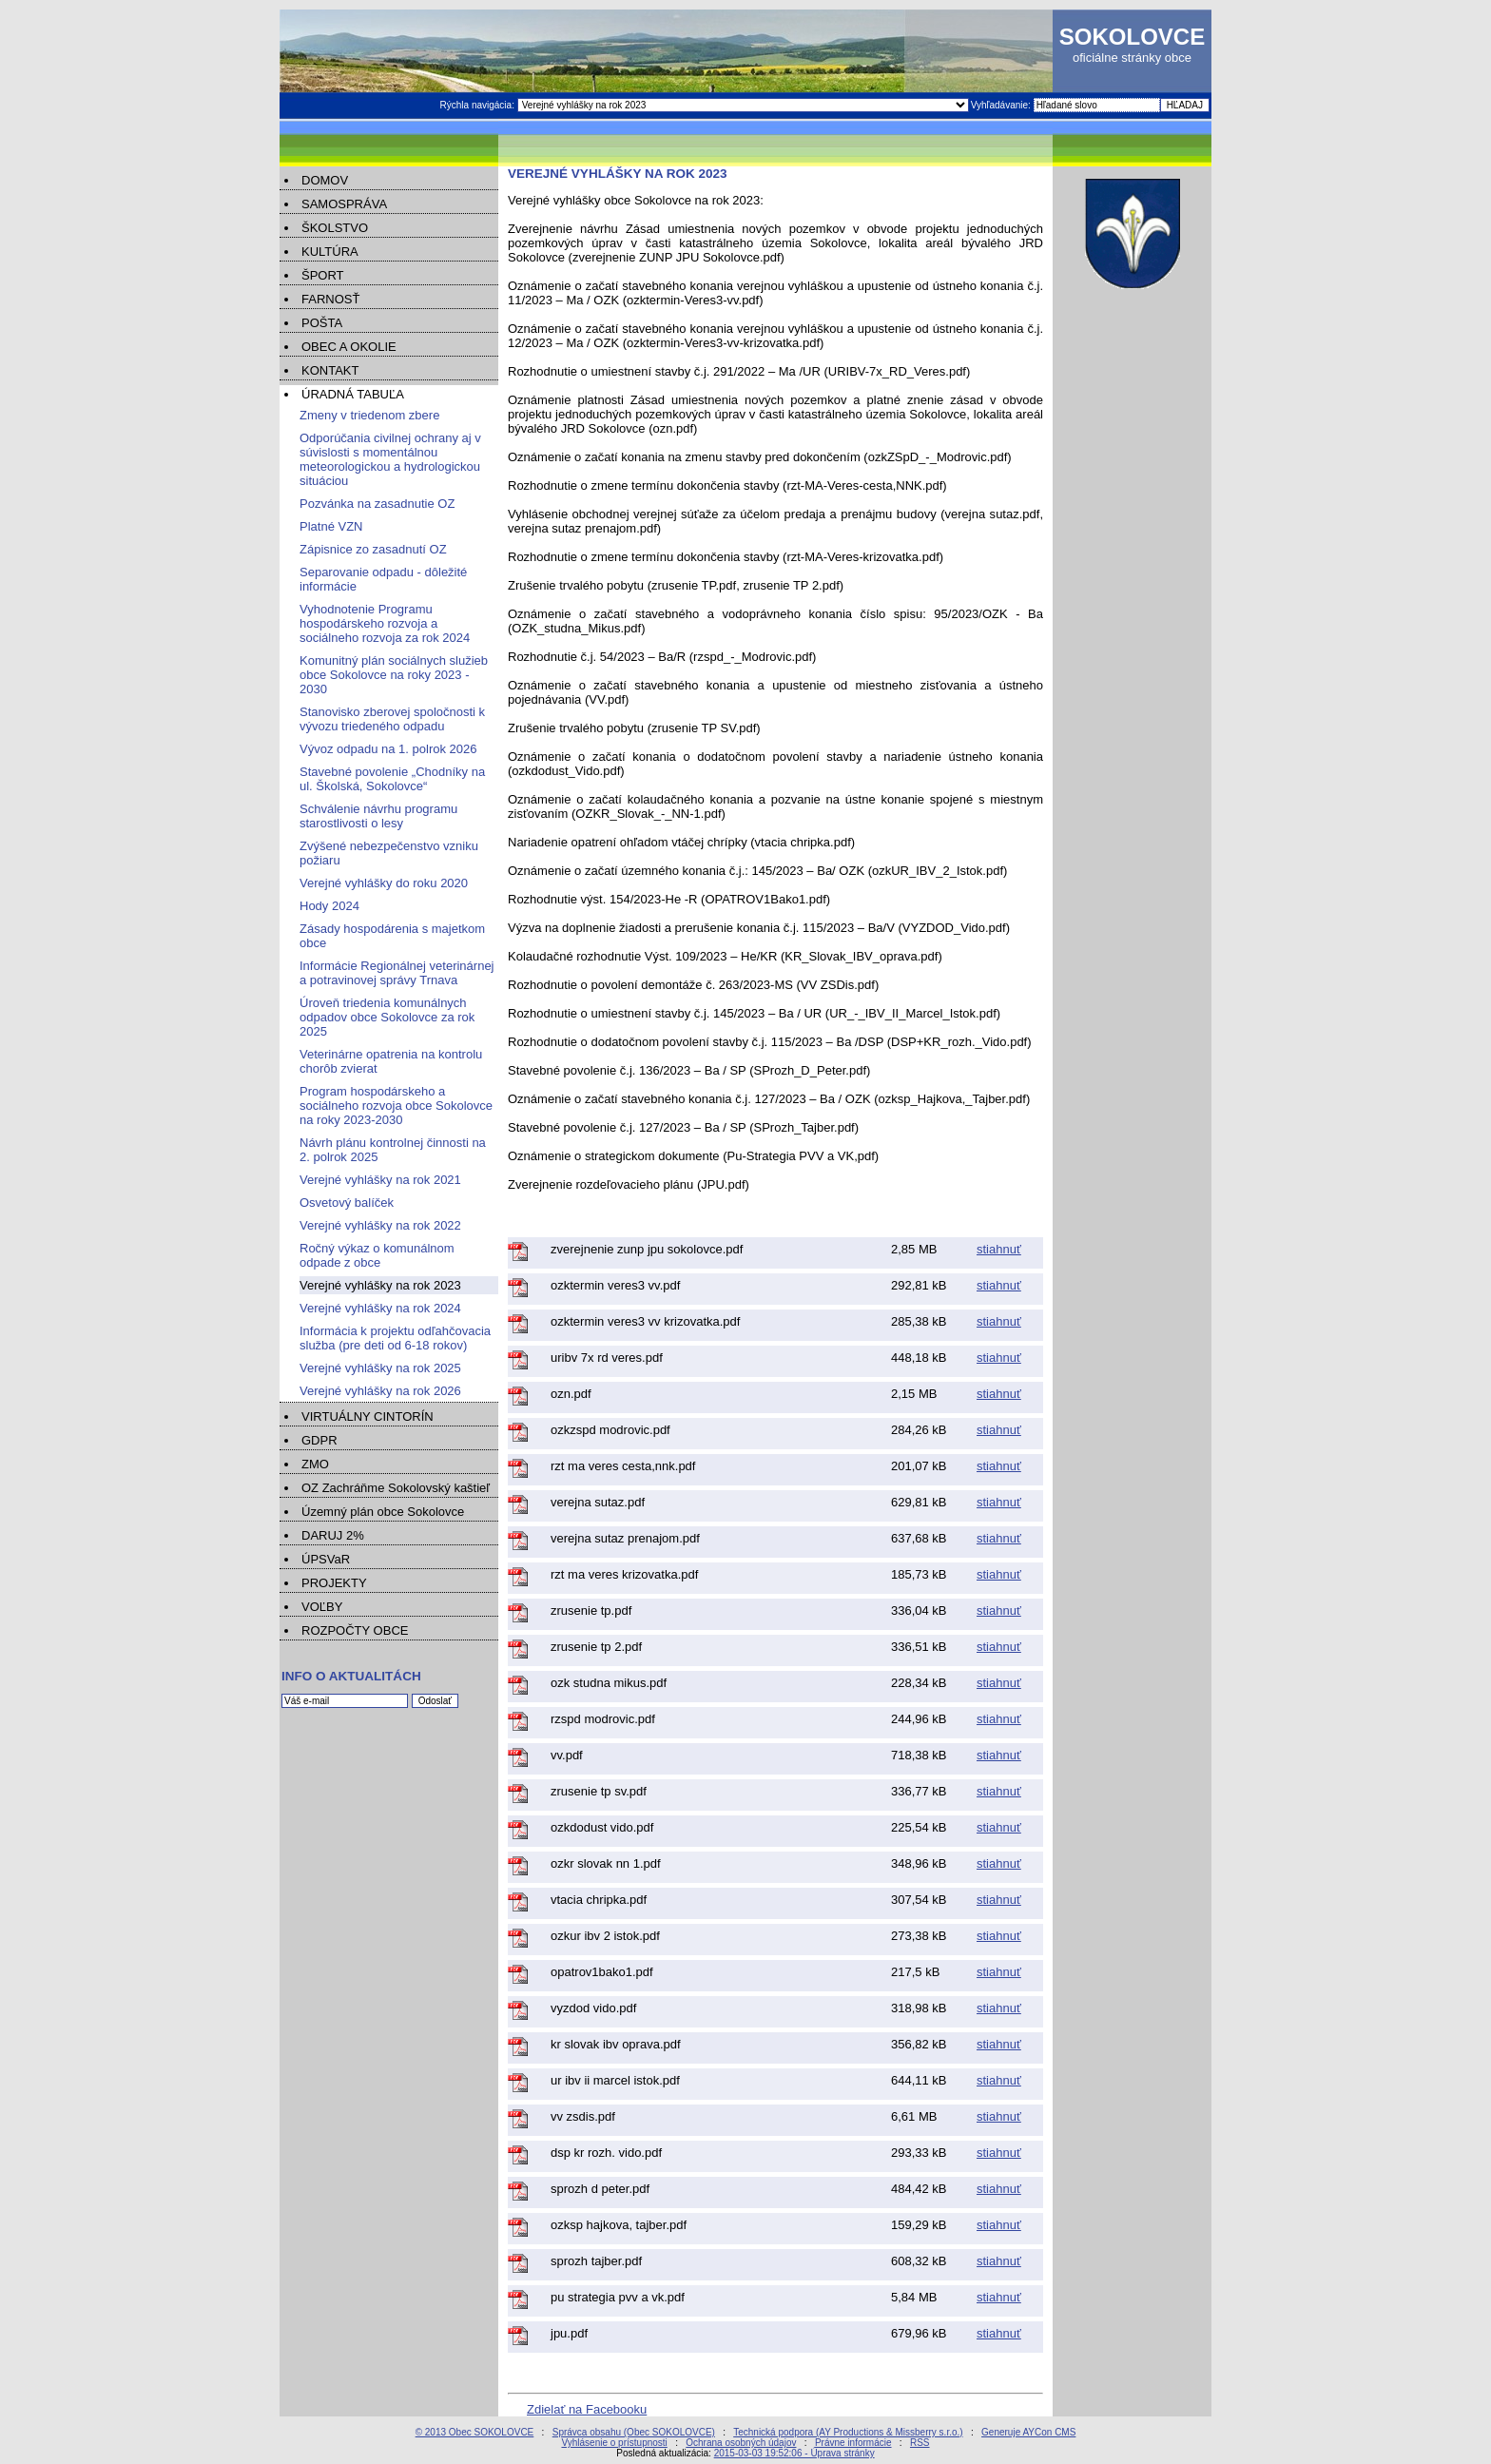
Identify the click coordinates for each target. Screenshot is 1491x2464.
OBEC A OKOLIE (349, 347)
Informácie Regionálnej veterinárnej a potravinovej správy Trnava (397, 973)
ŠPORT (322, 275)
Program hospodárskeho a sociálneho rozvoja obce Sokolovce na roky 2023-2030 (396, 1105)
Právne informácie (853, 2442)
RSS (920, 2442)
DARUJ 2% (332, 1535)
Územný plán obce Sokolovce (382, 1511)
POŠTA (321, 323)
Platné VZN (331, 526)
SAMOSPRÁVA (344, 204)
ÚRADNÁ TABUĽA (352, 394)
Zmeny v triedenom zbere (369, 415)
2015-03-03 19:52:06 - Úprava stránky (794, 2453)
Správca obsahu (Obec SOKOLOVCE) (633, 2432)
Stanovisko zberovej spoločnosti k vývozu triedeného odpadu (392, 719)
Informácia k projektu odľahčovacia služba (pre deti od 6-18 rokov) (395, 1338)
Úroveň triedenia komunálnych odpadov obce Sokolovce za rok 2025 (387, 1017)
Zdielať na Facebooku (587, 2409)
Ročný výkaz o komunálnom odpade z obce (377, 1255)
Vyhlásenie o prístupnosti (614, 2442)
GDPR (319, 1440)
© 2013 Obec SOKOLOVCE (475, 2432)
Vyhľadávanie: (1002, 105)
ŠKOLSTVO (334, 228)
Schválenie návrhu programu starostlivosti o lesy (378, 816)
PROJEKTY (334, 1583)
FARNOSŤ (330, 299)
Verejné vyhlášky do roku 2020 (384, 883)
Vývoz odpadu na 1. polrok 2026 (388, 749)
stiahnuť (999, 1249)
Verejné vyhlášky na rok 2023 (380, 1285)
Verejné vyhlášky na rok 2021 (380, 1180)
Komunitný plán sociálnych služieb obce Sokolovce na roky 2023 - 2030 (394, 674)
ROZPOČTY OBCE (354, 1630)
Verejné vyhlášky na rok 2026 (380, 1391)
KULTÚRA (329, 251)
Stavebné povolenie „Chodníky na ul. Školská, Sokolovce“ (392, 779)
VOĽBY (321, 1607)
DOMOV (324, 180)
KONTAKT (329, 370)
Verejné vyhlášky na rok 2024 (380, 1308)
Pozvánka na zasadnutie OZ (377, 503)
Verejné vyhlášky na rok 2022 (380, 1225)
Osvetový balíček (347, 1202)
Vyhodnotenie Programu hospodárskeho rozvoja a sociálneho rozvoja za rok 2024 (385, 623)
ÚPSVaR (325, 1559)
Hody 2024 (329, 906)
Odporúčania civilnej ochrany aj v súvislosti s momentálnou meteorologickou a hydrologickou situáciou (390, 459)
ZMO (315, 1464)
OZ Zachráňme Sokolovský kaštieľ (395, 1488)
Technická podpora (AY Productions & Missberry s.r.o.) (847, 2432)
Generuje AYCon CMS (1028, 2432)
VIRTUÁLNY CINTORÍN (367, 1416)
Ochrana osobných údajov (741, 2442)
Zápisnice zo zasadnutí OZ (373, 549)
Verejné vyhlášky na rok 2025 (380, 1368)
